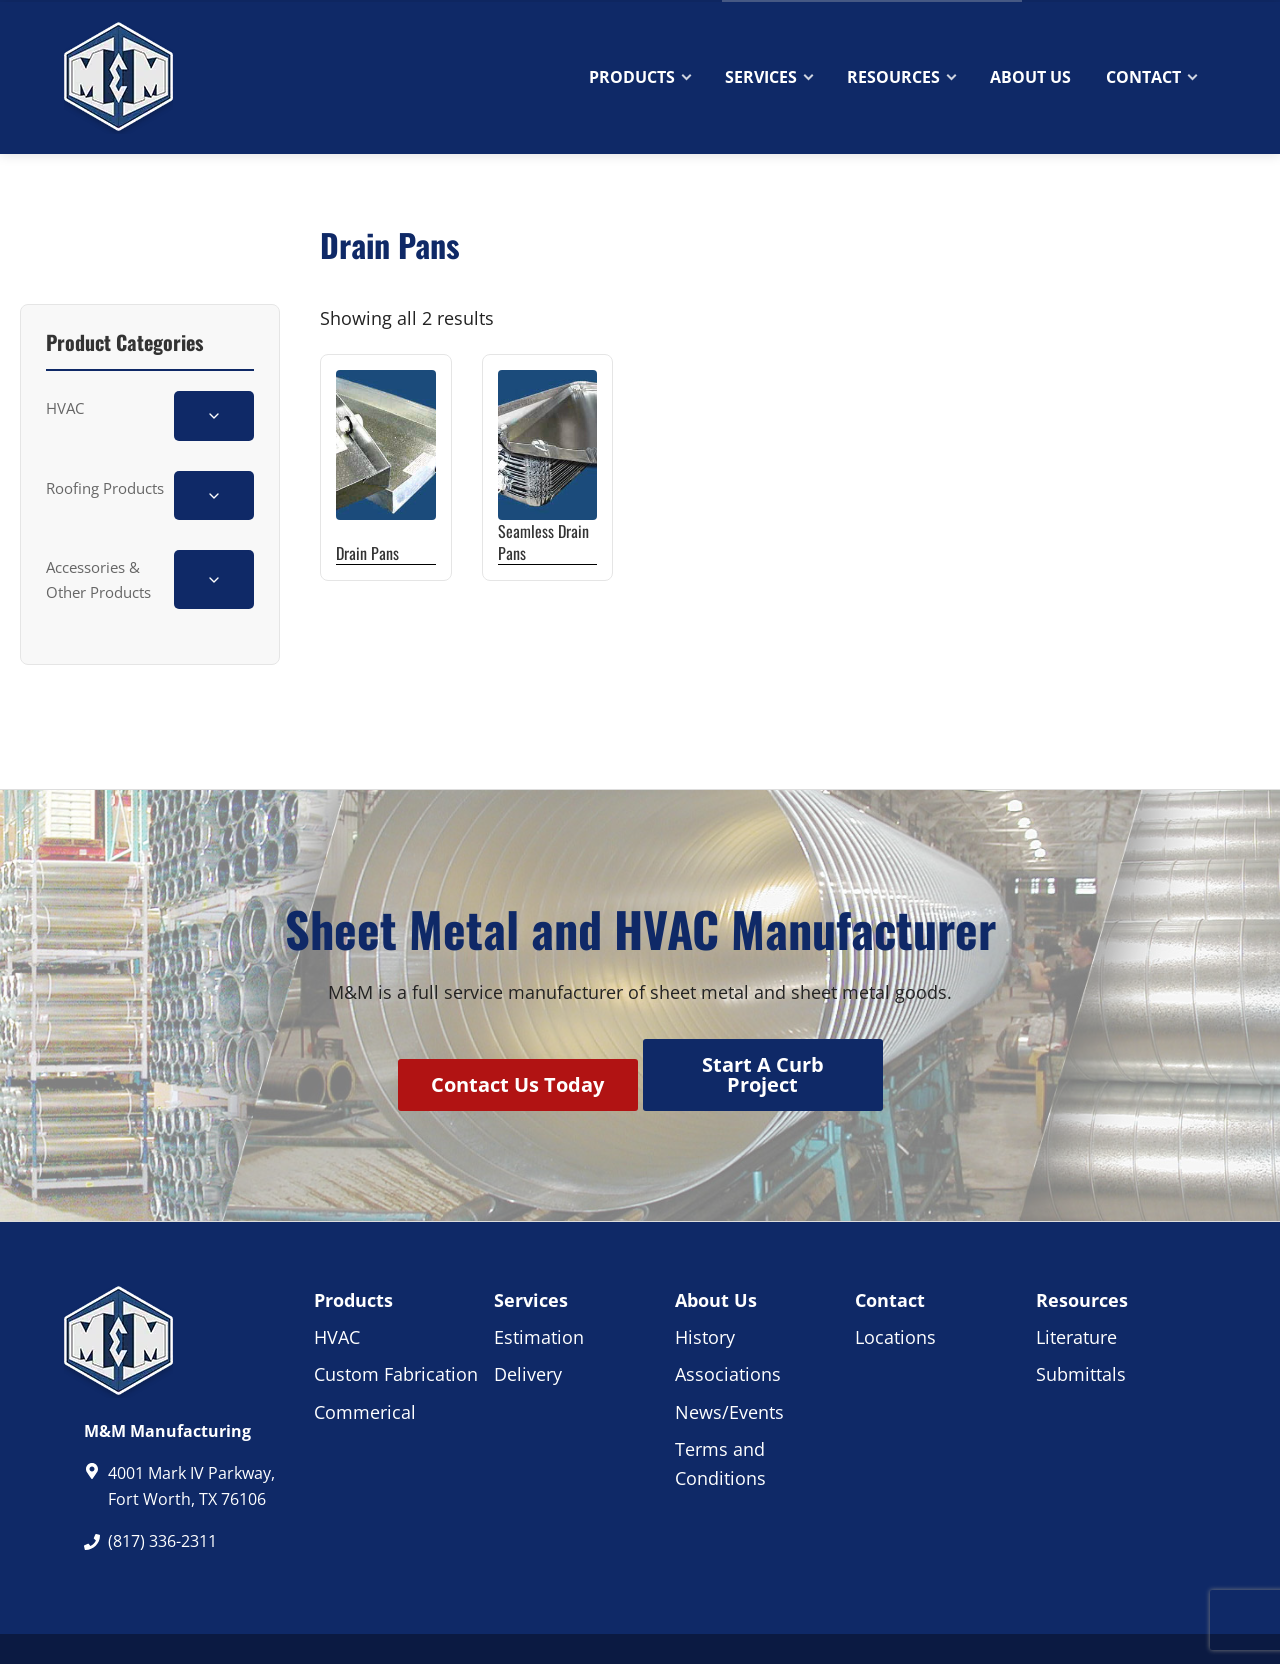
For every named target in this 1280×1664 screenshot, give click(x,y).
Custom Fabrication (396, 1322)
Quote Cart (1167, 15)
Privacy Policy (670, 1623)
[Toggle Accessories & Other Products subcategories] (214, 579)
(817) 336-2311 (124, 16)
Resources (1082, 1248)
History (705, 1285)
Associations (728, 1322)
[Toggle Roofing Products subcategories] (214, 495)
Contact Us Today (508, 1059)
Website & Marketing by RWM (884, 1623)
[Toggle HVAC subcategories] (214, 415)
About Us (716, 1248)
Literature (1076, 1285)
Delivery (528, 1322)
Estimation (539, 1285)
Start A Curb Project (773, 1059)
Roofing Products (105, 488)
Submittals (1081, 1322)
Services (531, 1248)
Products (353, 1248)
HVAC (65, 408)
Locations (895, 1285)
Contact (1071, 17)
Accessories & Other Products (98, 579)
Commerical (365, 1360)
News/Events (729, 1360)
